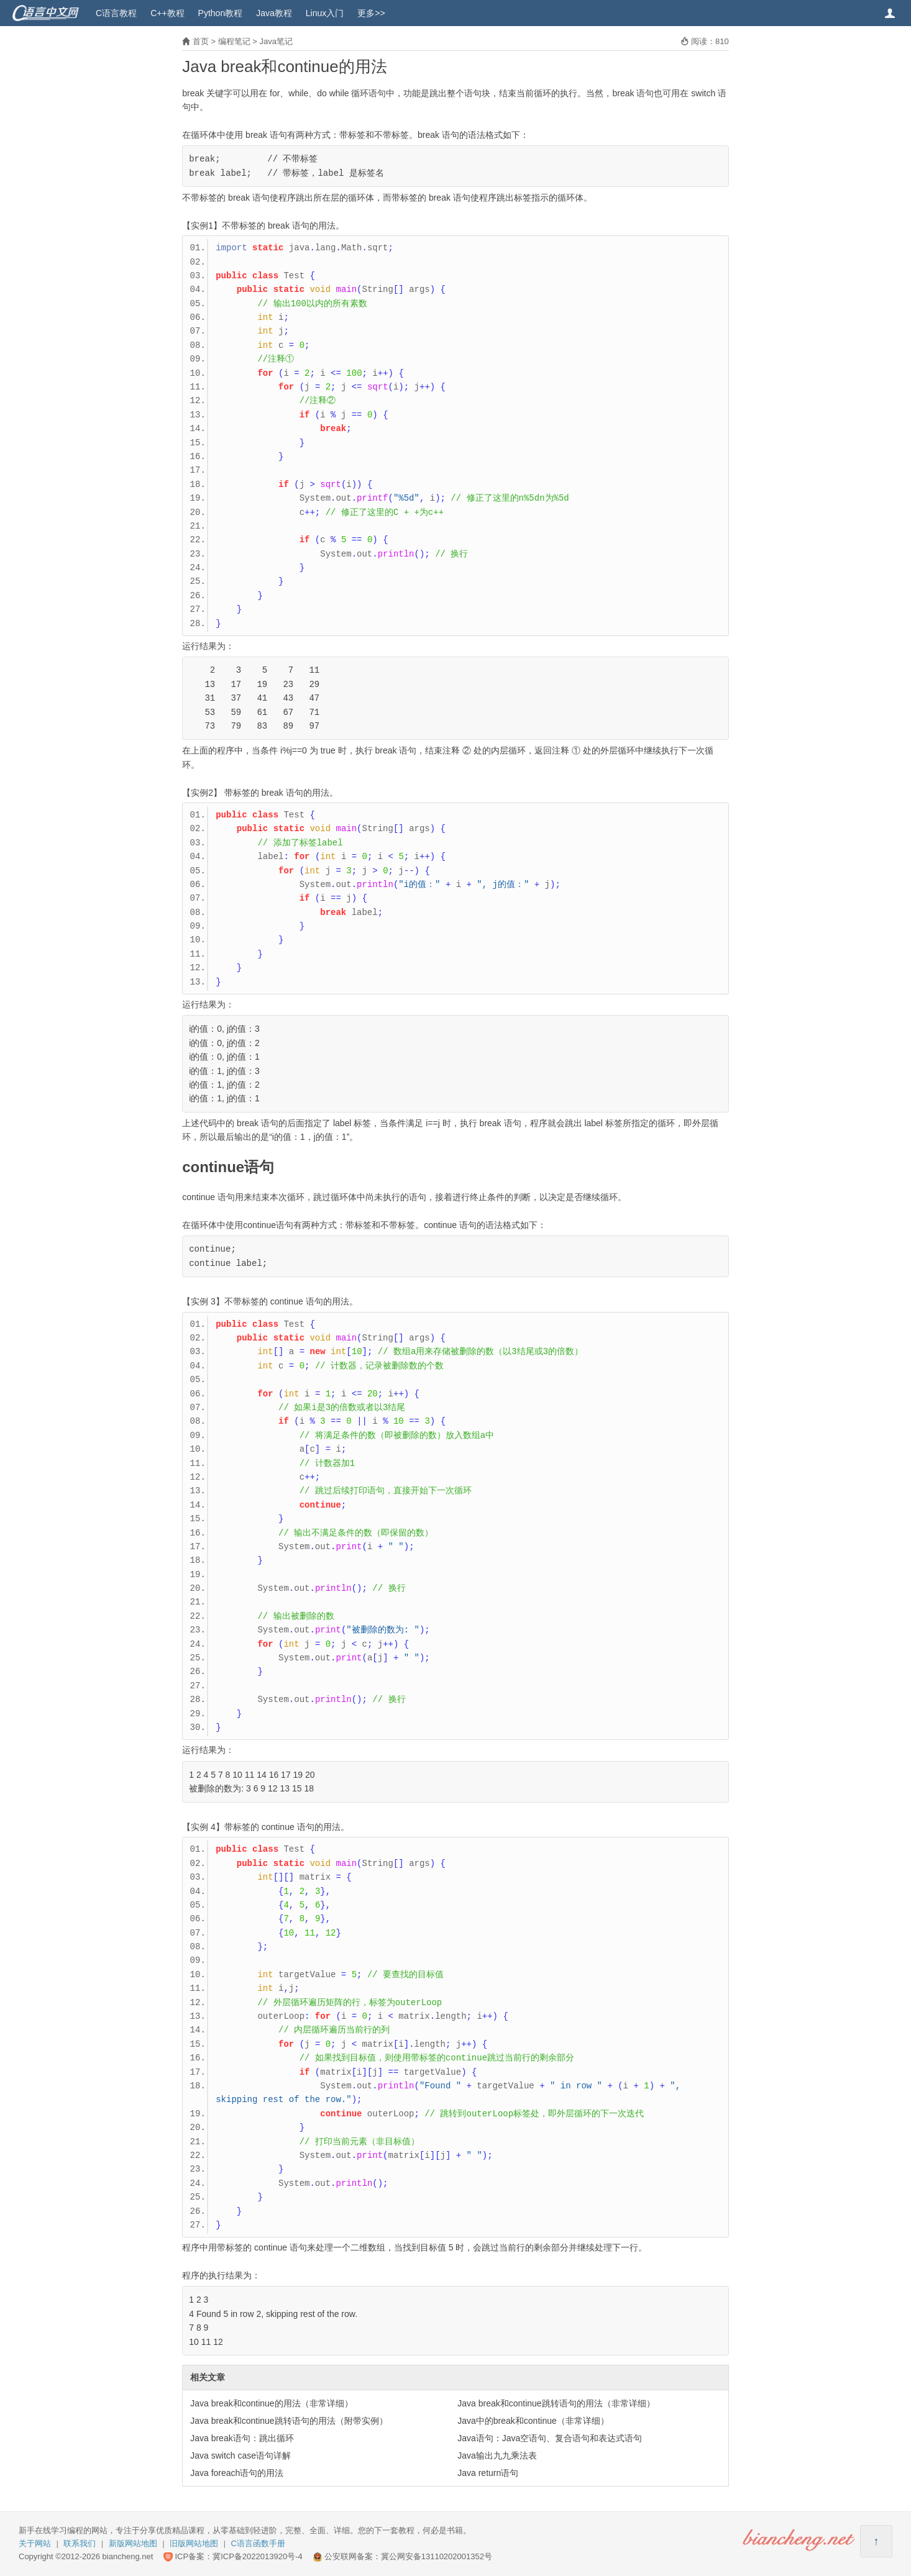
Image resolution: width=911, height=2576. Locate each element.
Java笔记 (275, 41)
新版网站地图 (133, 2543)
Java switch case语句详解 (240, 2455)
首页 (201, 41)
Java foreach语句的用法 (236, 2473)
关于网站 (35, 2543)
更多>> (371, 13)
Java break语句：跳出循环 (241, 2438)
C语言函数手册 (258, 2543)
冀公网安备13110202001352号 (436, 2556)
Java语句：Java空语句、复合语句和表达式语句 (549, 2438)
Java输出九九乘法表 (497, 2455)
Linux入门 (325, 13)
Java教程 (274, 13)
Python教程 (220, 13)
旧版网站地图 (194, 2543)
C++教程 (167, 13)
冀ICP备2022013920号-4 (258, 2556)
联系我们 (79, 2543)
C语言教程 (116, 13)
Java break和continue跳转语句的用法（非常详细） (555, 2403)
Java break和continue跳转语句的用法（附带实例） (288, 2421)
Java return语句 (487, 2473)
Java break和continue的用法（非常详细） (271, 2403)
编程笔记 (234, 41)
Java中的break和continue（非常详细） (533, 2421)
